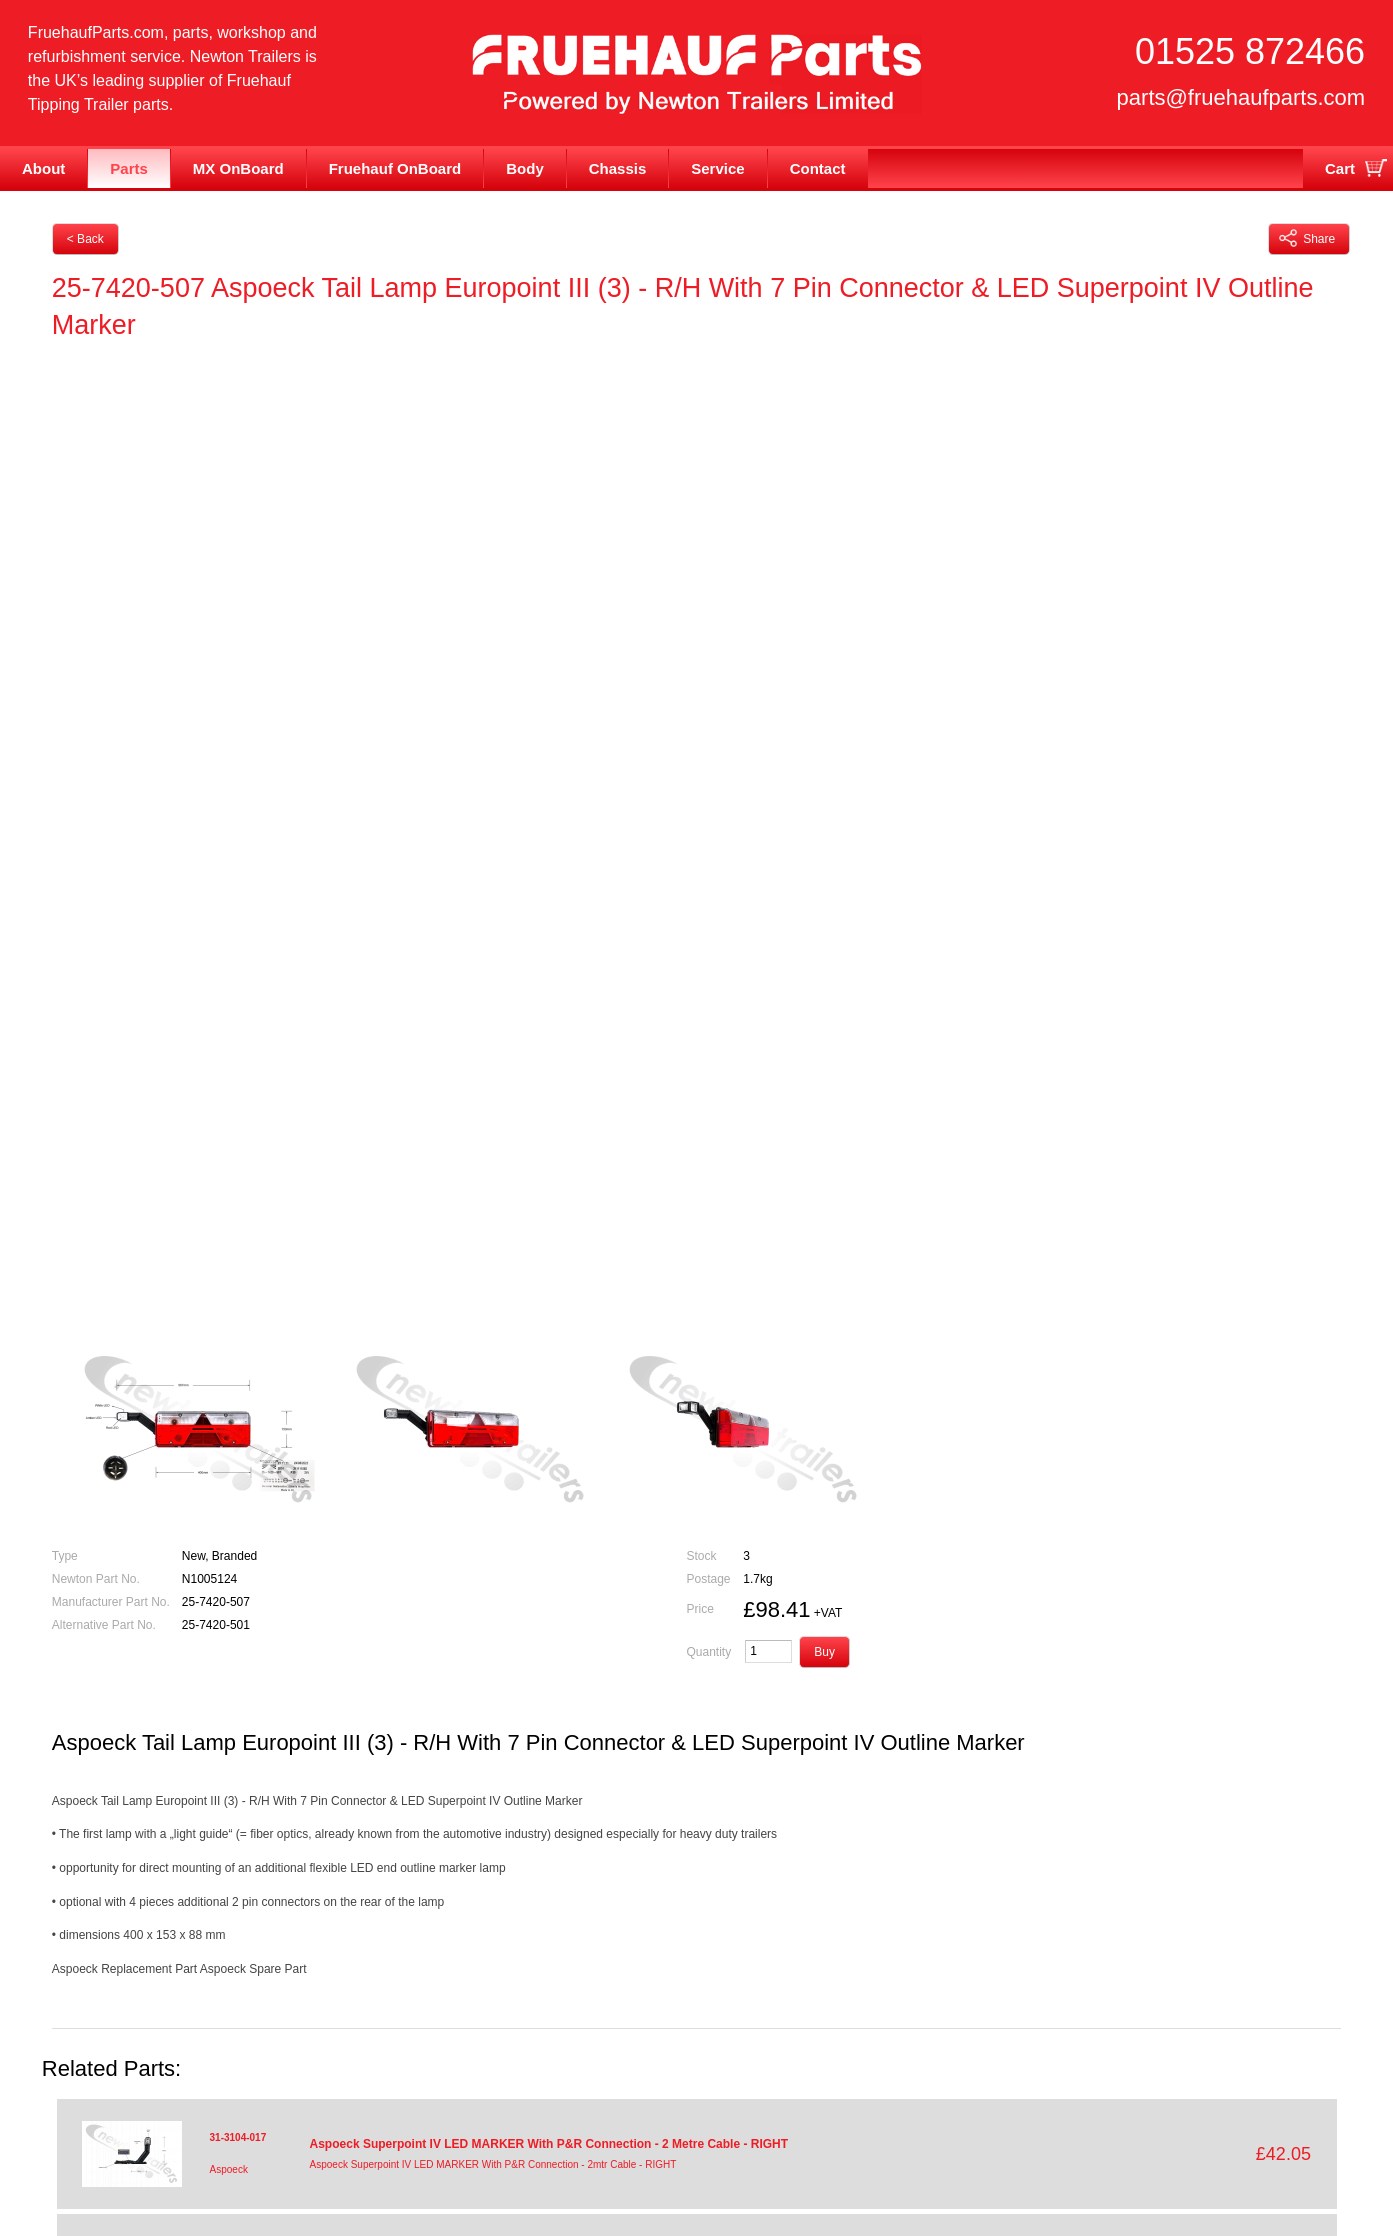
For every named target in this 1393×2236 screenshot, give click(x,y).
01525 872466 (1250, 51)
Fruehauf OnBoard (395, 168)
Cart (1340, 168)
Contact (818, 168)
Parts (129, 168)
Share (1307, 238)
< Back (85, 239)
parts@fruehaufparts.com (1241, 97)
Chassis (618, 168)
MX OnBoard (238, 168)
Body (525, 168)
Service (717, 168)
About (43, 168)
